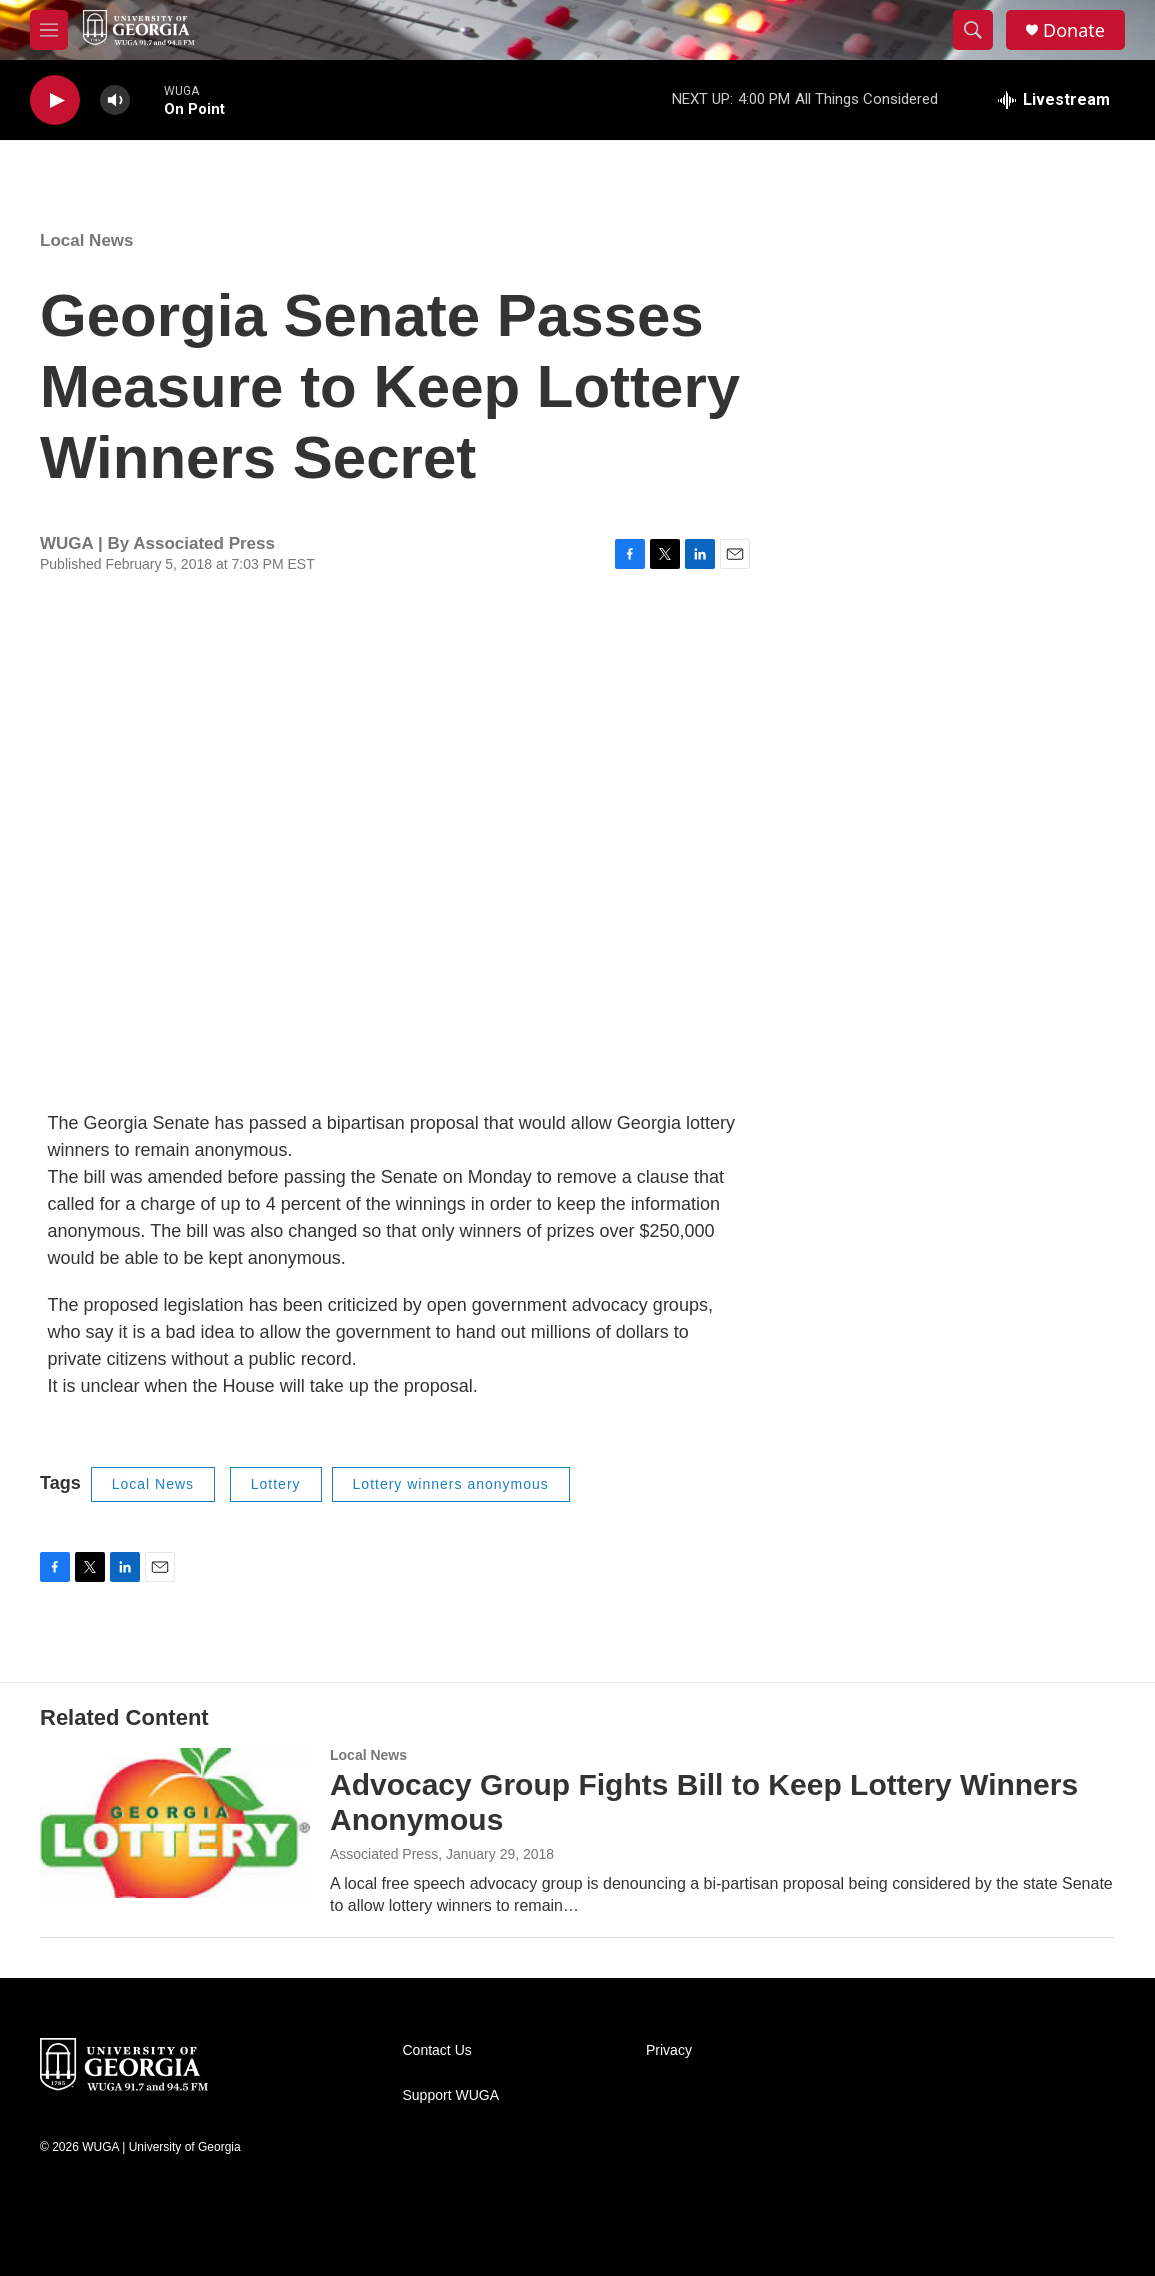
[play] (55, 100)
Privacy (669, 2050)
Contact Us (437, 2050)
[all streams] (1054, 100)
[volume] (115, 100)
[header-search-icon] (973, 30)
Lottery (276, 1484)
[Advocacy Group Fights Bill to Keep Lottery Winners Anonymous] (175, 1823)
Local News (87, 240)
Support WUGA (451, 2095)
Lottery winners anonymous (451, 1484)
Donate (1074, 30)
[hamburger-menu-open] (49, 30)
